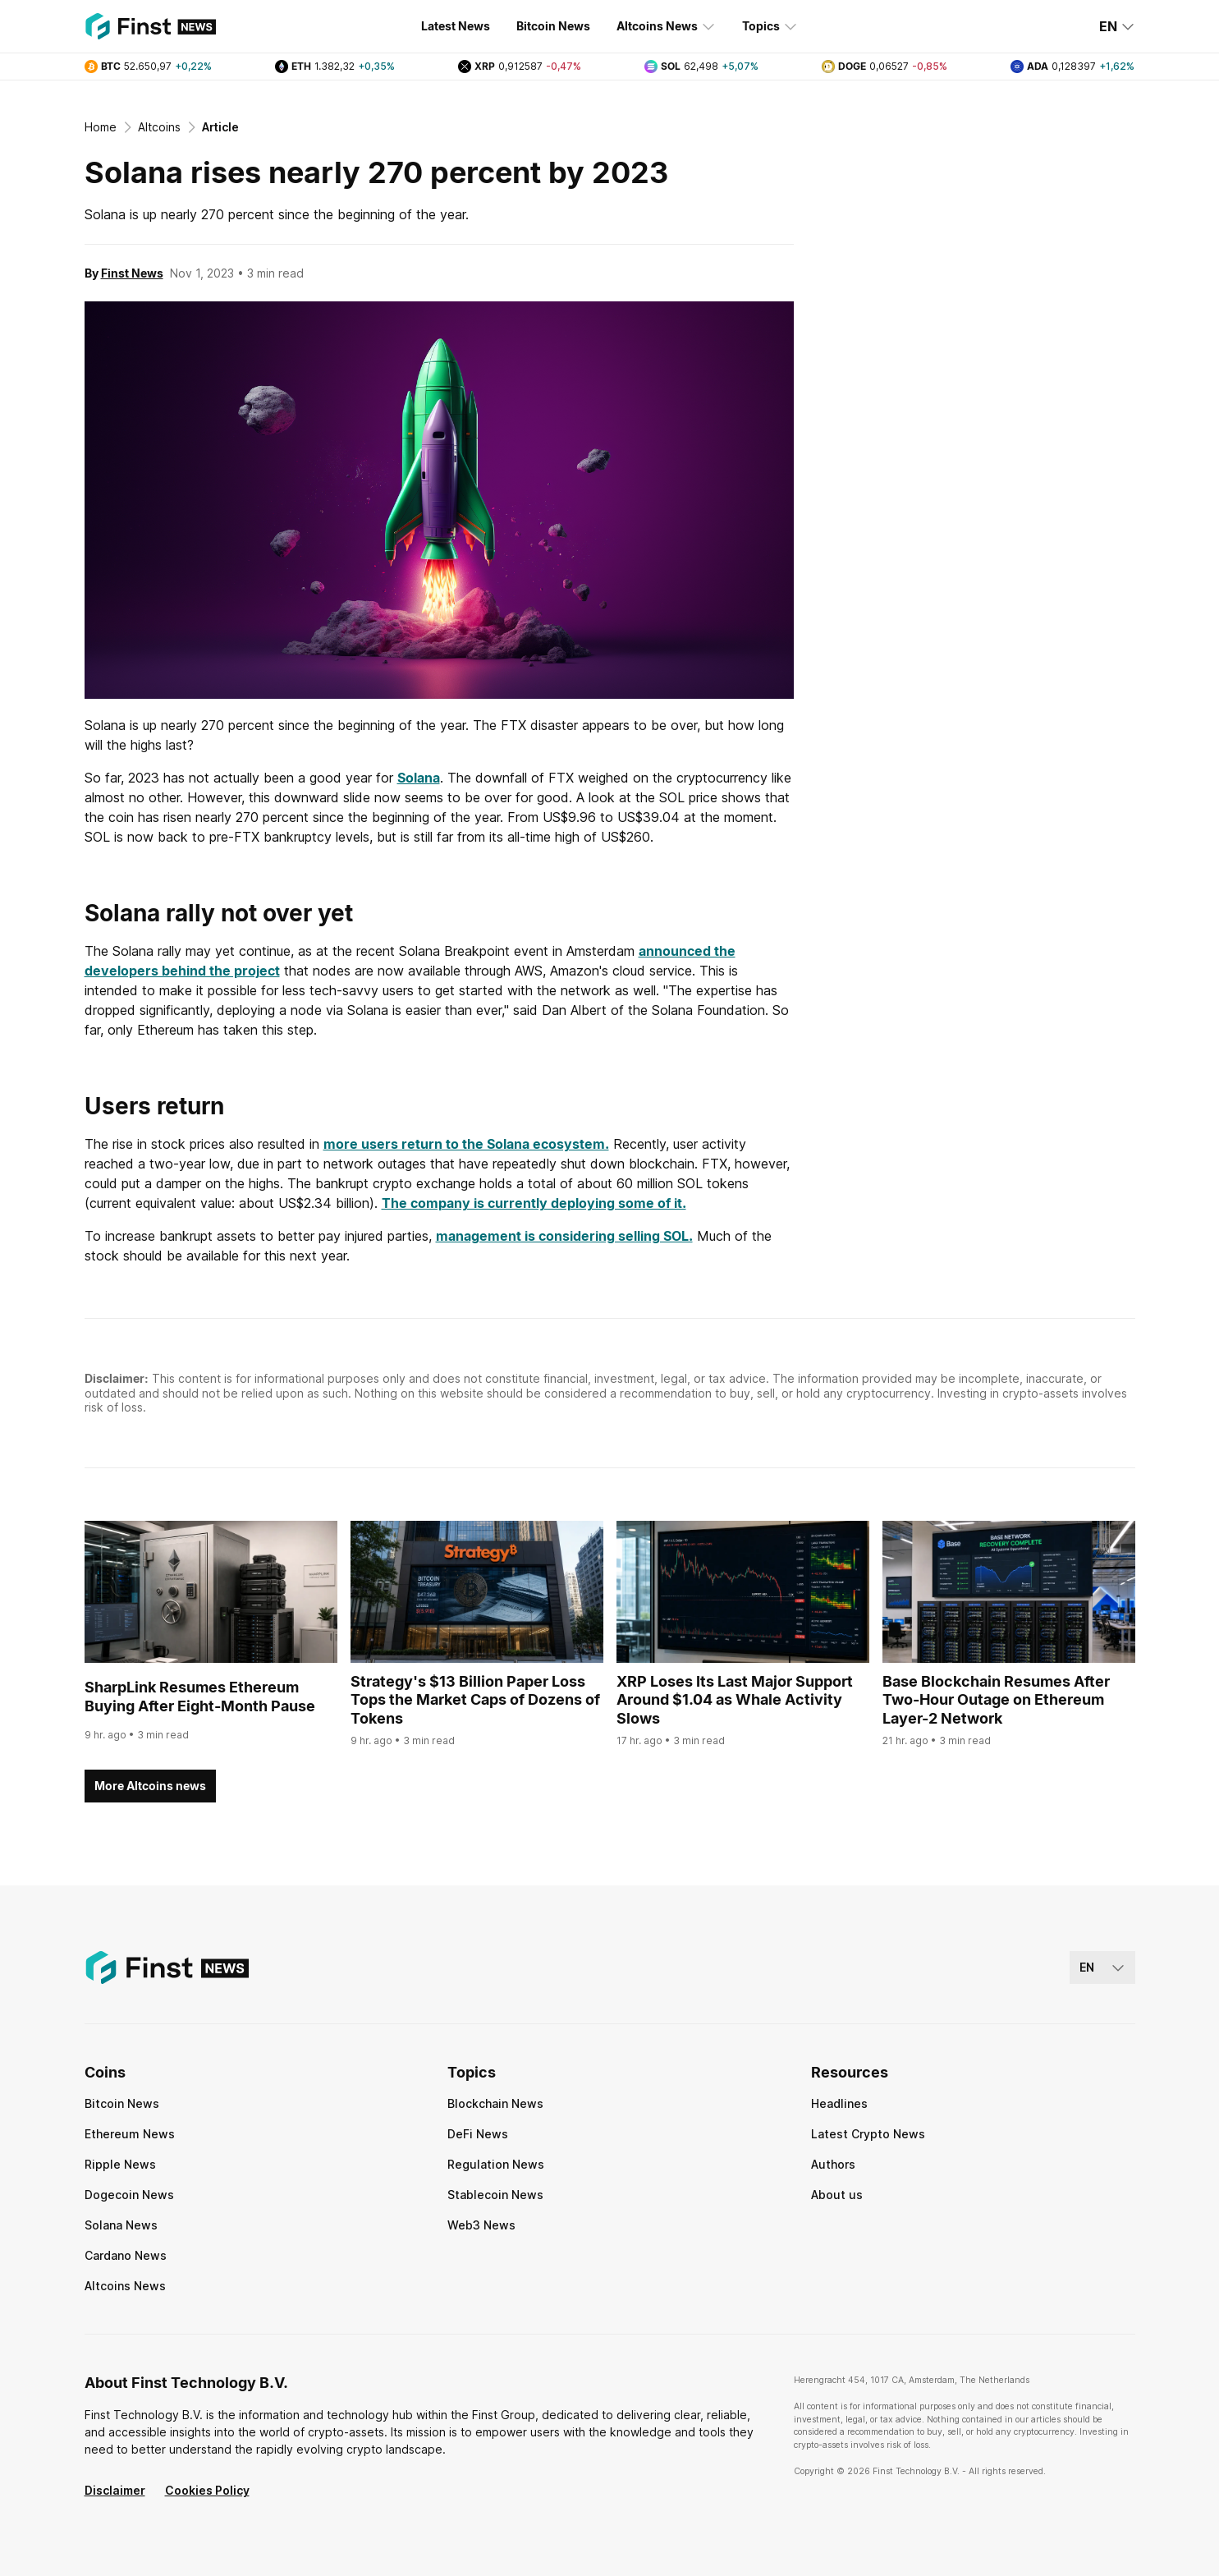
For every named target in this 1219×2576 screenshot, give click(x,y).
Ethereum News (130, 2134)
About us (837, 2195)
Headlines (839, 2103)
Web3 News (481, 2225)
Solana (418, 777)
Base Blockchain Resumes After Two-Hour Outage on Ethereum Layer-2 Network (996, 1700)
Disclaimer (115, 2490)
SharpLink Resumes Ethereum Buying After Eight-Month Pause (200, 1696)
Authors (833, 2164)
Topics (770, 26)
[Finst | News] (150, 26)
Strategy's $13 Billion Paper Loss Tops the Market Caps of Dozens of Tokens (475, 1700)
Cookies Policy (207, 2490)
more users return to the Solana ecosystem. (466, 1144)
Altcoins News (666, 26)
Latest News (455, 26)
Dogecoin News (129, 2195)
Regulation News (495, 2164)
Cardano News (126, 2255)
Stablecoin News (495, 2195)
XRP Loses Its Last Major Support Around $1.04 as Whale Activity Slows (734, 1700)
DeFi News (477, 2134)
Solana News (121, 2225)
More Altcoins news (150, 1786)
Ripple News (120, 2164)
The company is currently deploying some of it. (534, 1203)
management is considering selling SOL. (564, 1236)
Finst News (132, 273)
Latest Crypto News (868, 2134)
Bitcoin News (553, 26)
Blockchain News (495, 2103)
